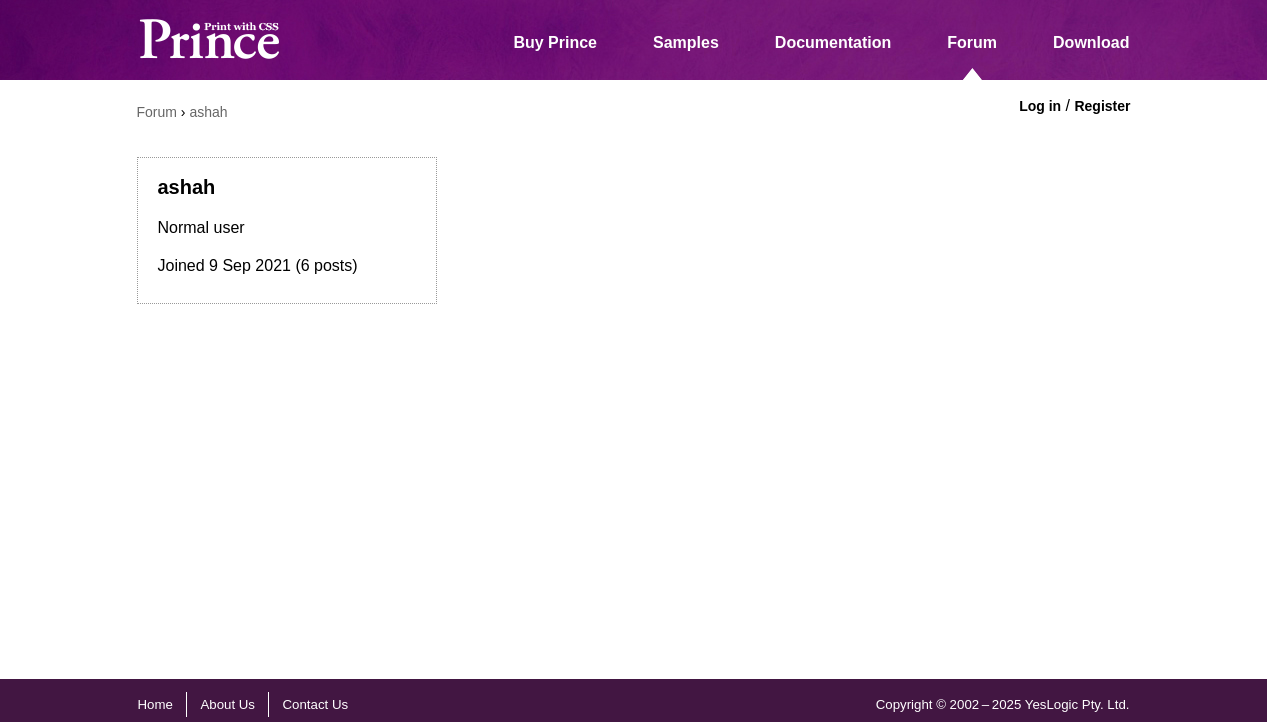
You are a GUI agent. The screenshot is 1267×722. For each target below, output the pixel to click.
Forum (972, 42)
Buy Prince (555, 42)
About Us (227, 704)
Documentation (833, 42)
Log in (1040, 106)
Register (1102, 106)
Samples (686, 42)
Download (1091, 42)
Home (155, 704)
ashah (208, 112)
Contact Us (316, 704)
